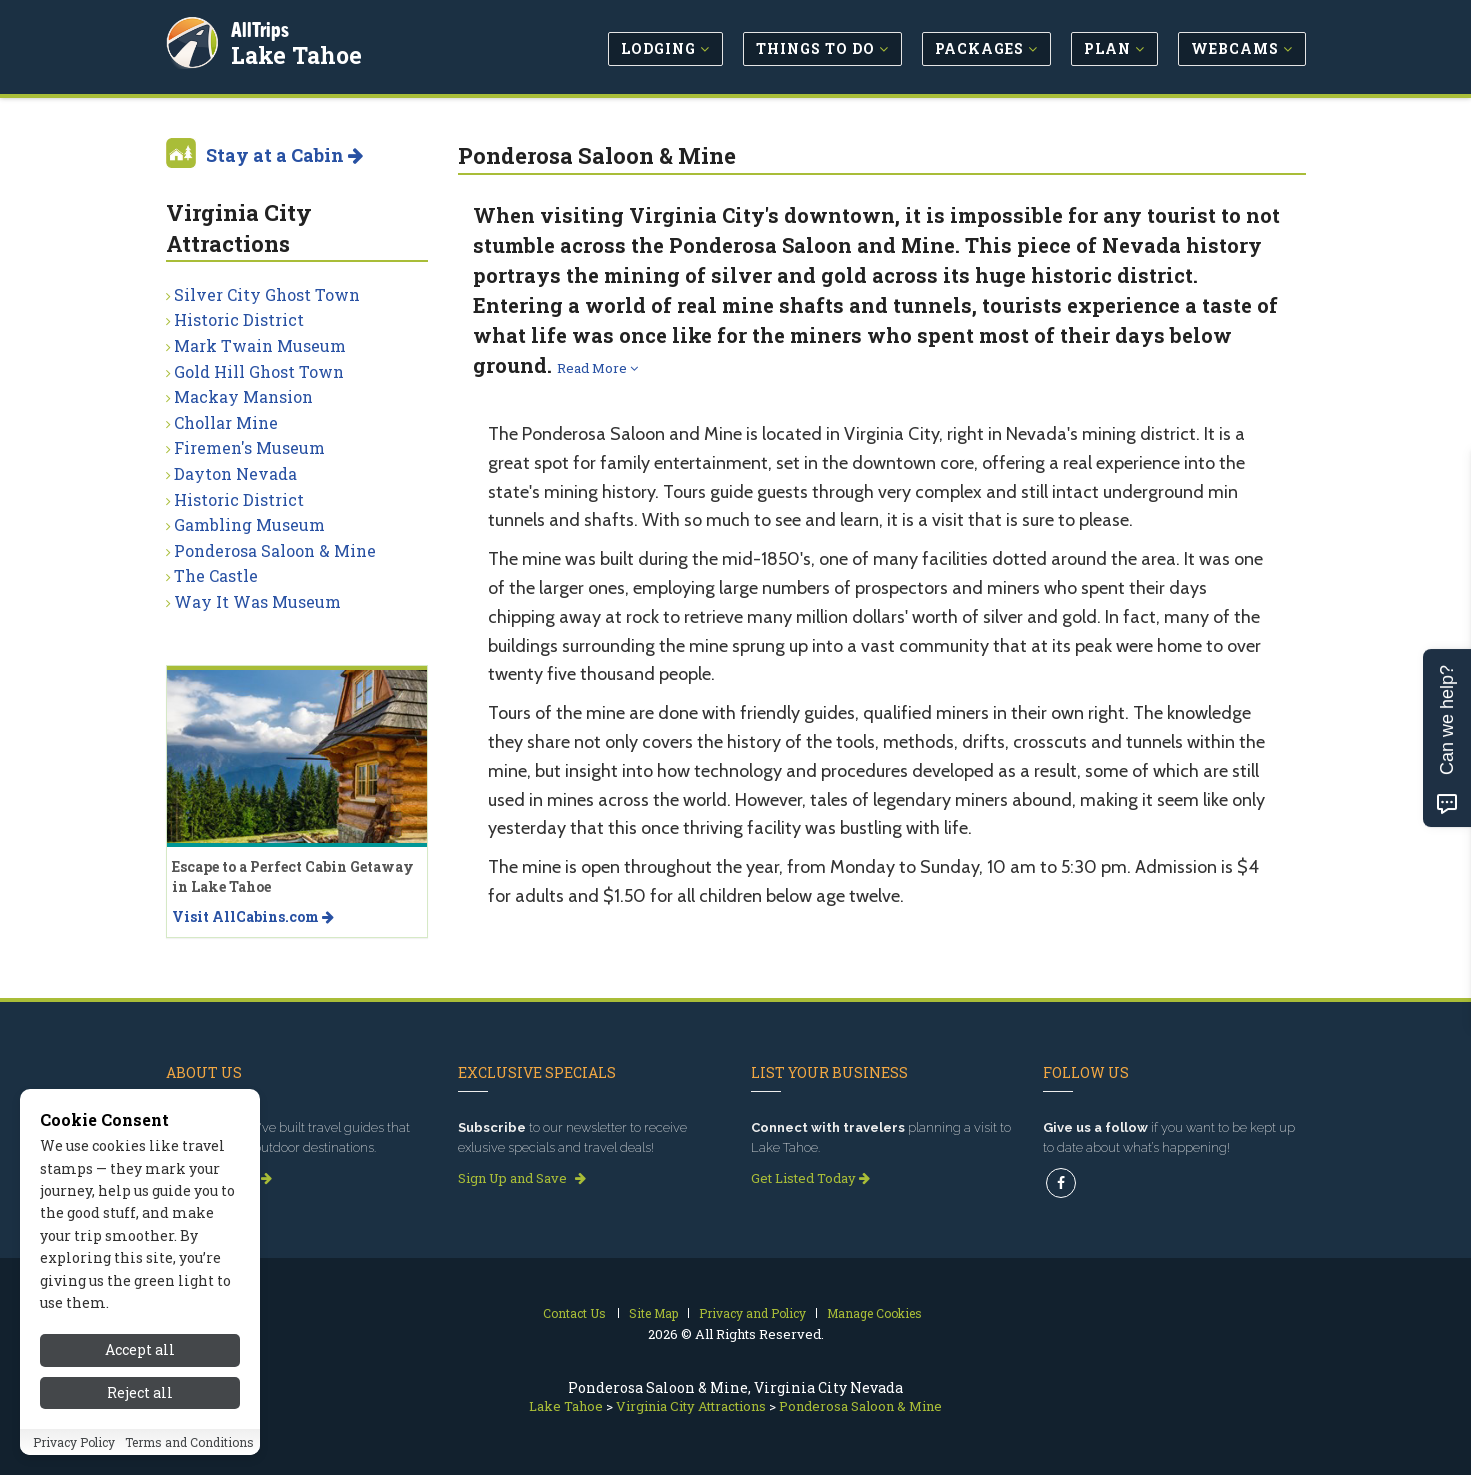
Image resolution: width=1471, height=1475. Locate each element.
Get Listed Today (810, 1178)
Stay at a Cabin (284, 155)
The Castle (216, 575)
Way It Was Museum (257, 601)
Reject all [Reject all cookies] (140, 1392)
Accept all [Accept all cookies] (140, 1349)
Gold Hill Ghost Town (259, 371)
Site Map (653, 1313)
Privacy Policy (74, 1442)
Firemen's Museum (249, 447)
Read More (597, 368)
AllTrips (261, 28)
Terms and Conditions (189, 1442)
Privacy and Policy (752, 1313)
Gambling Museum (249, 524)
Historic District (239, 319)
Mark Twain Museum (260, 345)
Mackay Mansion (243, 396)
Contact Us (574, 1313)
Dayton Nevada (235, 473)
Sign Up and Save (522, 1178)
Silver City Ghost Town (267, 294)
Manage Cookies (874, 1313)
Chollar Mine (226, 422)
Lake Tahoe (297, 54)
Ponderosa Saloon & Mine (275, 550)
